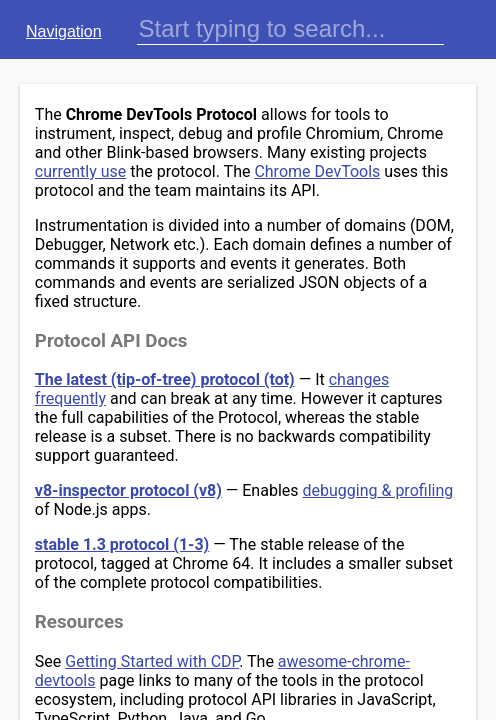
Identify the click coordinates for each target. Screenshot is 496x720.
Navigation (64, 31)
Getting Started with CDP (152, 661)
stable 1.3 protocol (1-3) (122, 544)
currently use (80, 171)
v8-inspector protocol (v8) (128, 490)
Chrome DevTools (317, 171)
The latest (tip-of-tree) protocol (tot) (165, 379)
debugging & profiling (378, 490)
